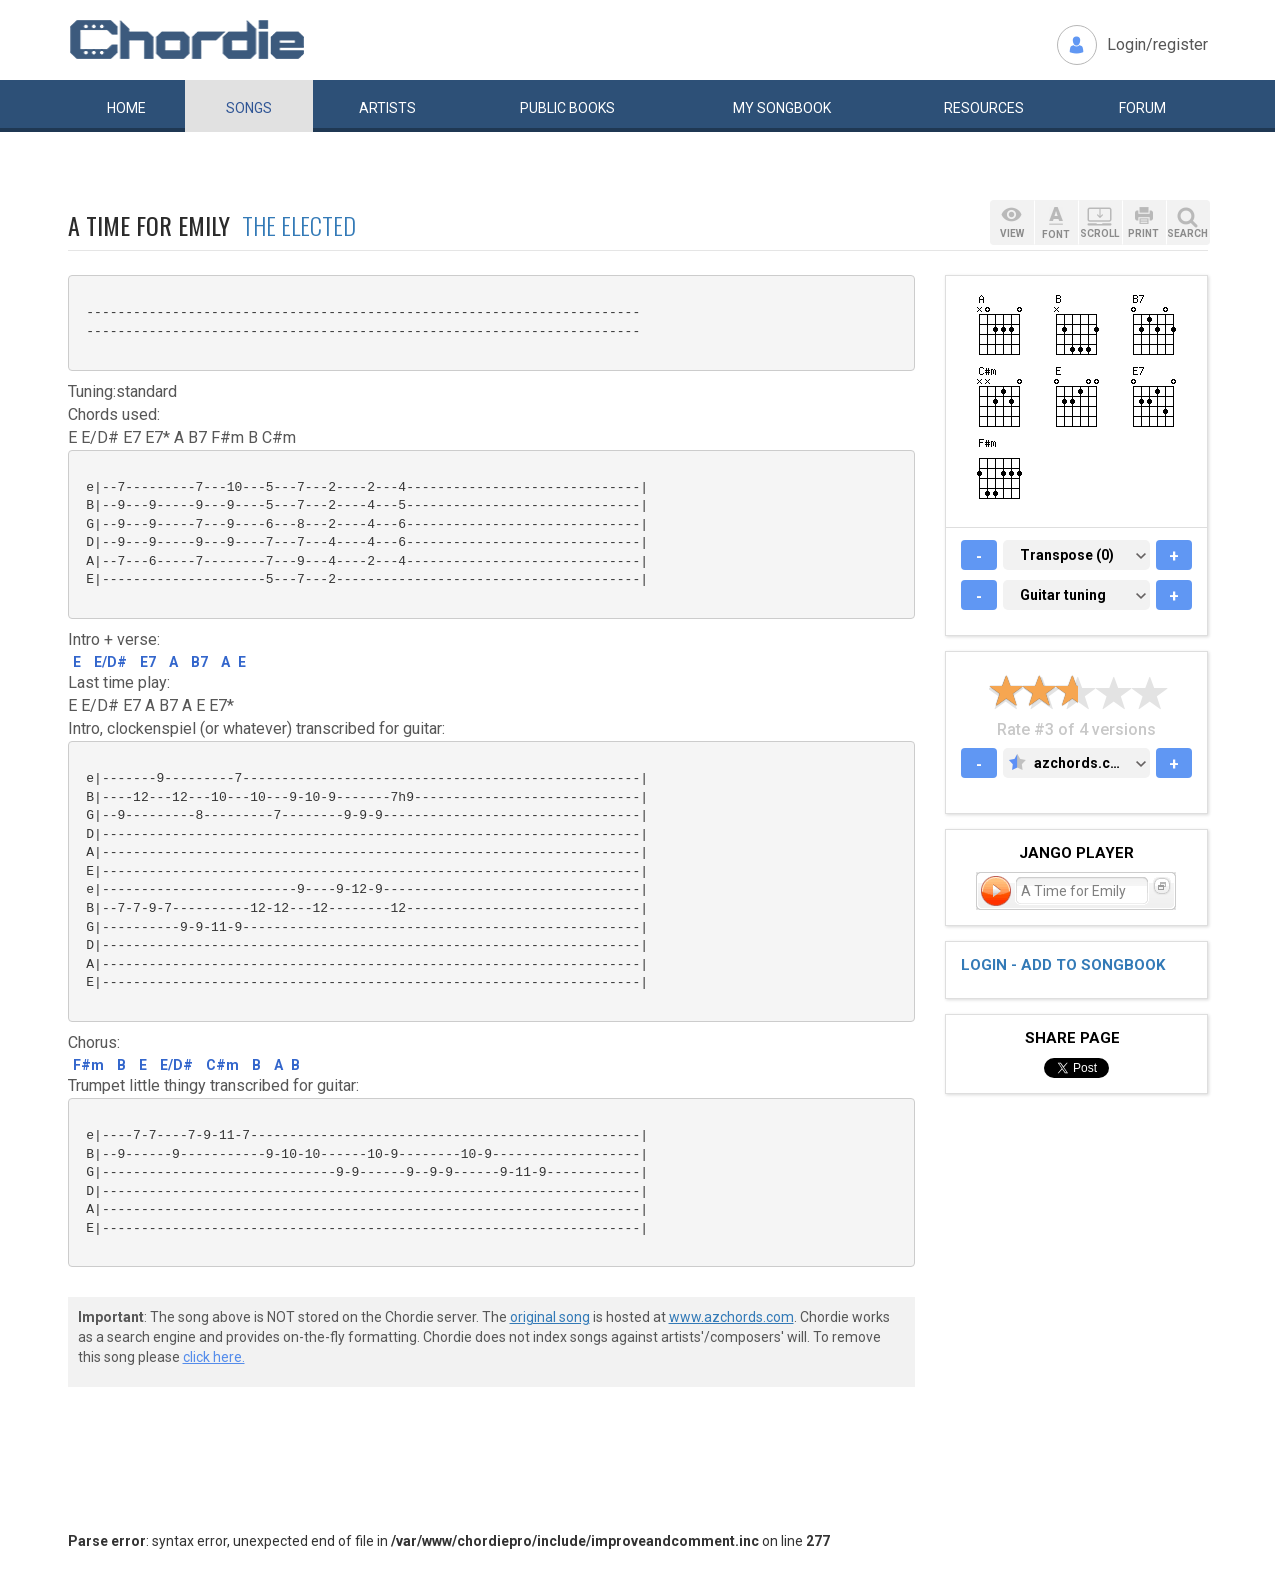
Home (126, 108)
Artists (387, 108)
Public (567, 108)
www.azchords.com (731, 1317)
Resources (984, 108)
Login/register (1157, 44)
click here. (214, 1357)
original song (550, 1317)
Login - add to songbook (1063, 965)
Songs (249, 108)
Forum (1142, 108)
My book (782, 108)
